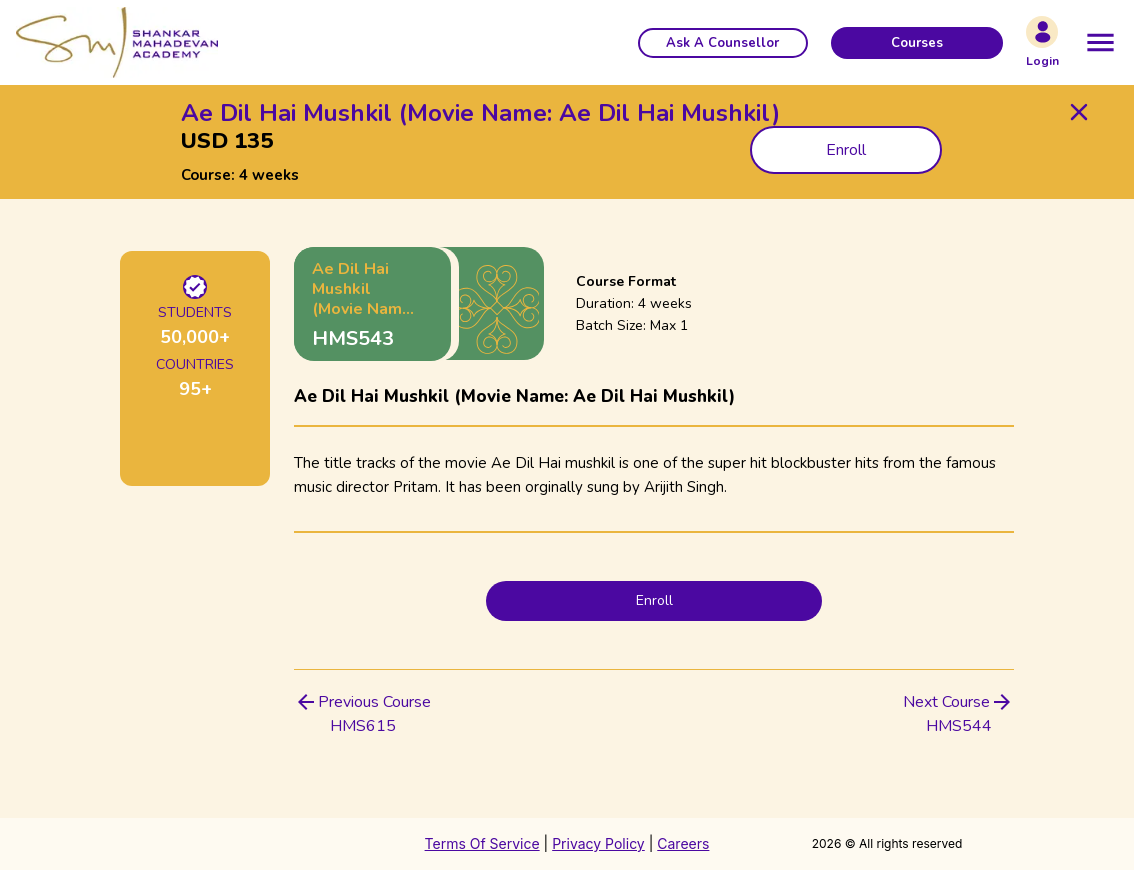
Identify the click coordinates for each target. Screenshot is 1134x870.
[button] (723, 43)
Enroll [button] (846, 150)
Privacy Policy (598, 843)
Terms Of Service (482, 843)
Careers (683, 843)
